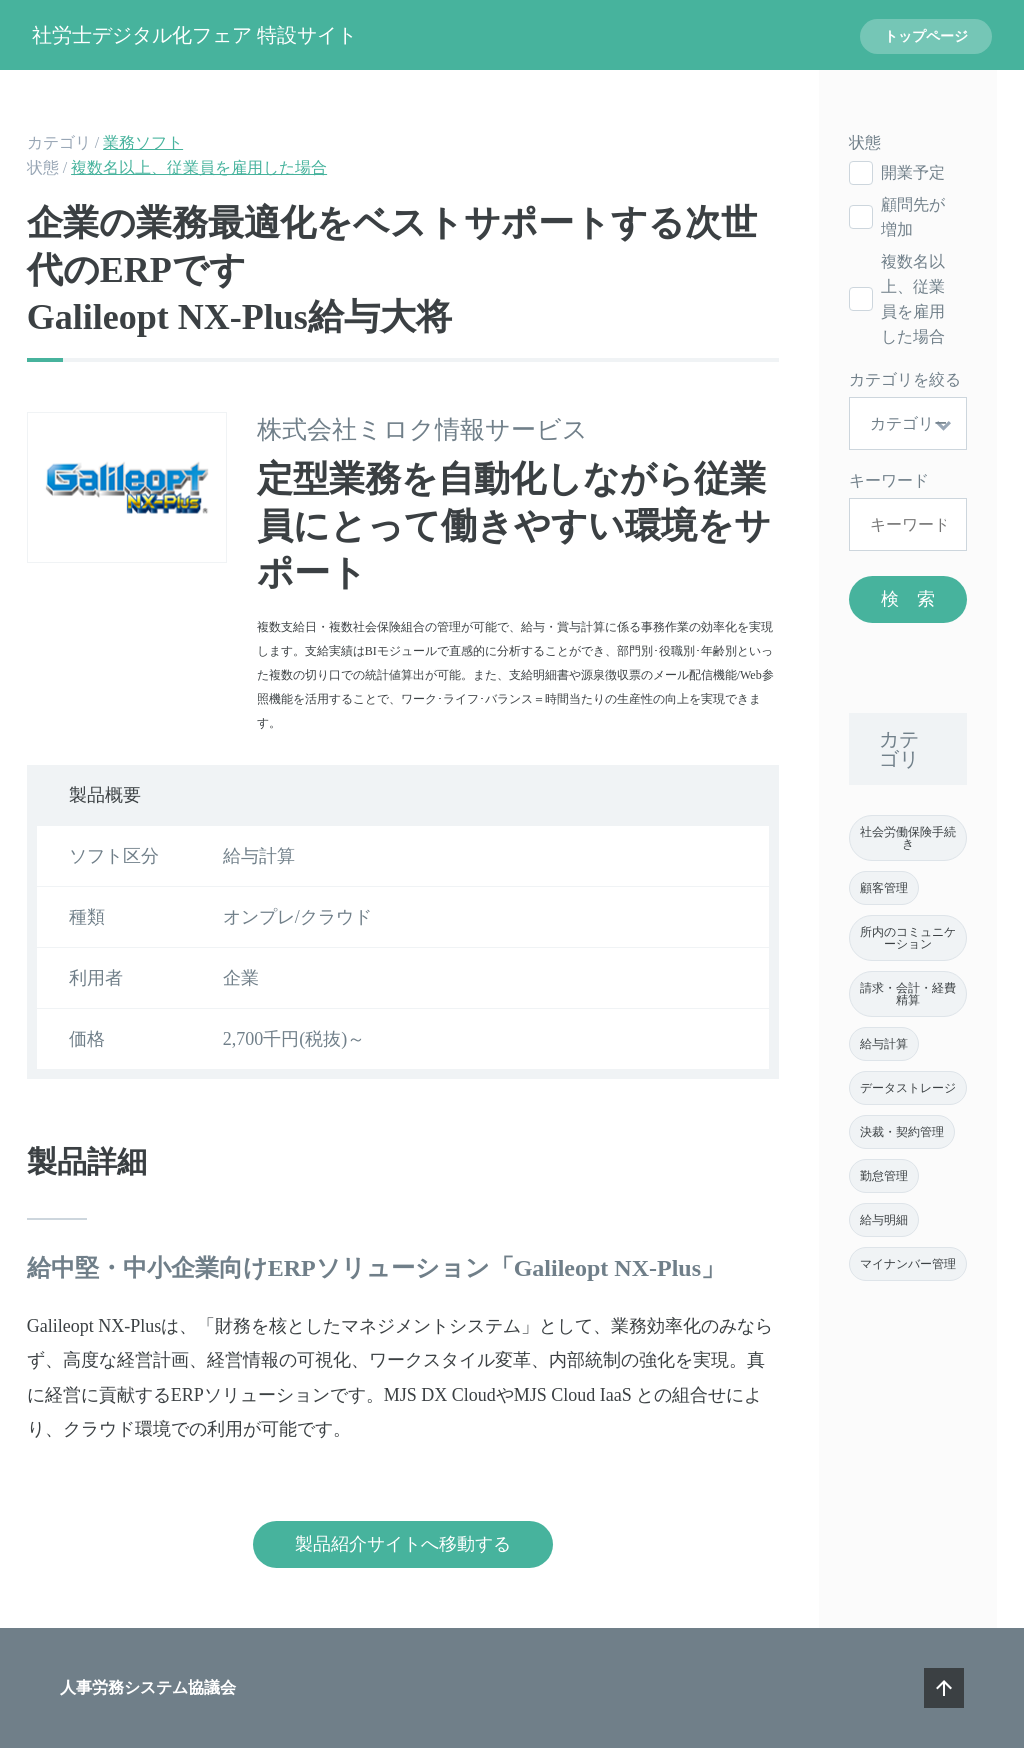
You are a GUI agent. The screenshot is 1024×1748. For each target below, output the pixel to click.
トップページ (926, 36)
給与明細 (884, 1220)
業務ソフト (143, 142)
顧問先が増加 (913, 217)
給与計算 (884, 1044)
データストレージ (908, 1088)
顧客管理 (884, 888)
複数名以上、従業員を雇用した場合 (199, 167)
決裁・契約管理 (902, 1132)
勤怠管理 (884, 1176)
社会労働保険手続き (908, 838)
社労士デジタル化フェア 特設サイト (194, 35)
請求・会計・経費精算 (908, 994)
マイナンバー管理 (908, 1264)
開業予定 (913, 172)
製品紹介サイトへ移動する (403, 1544)
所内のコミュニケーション (908, 938)
